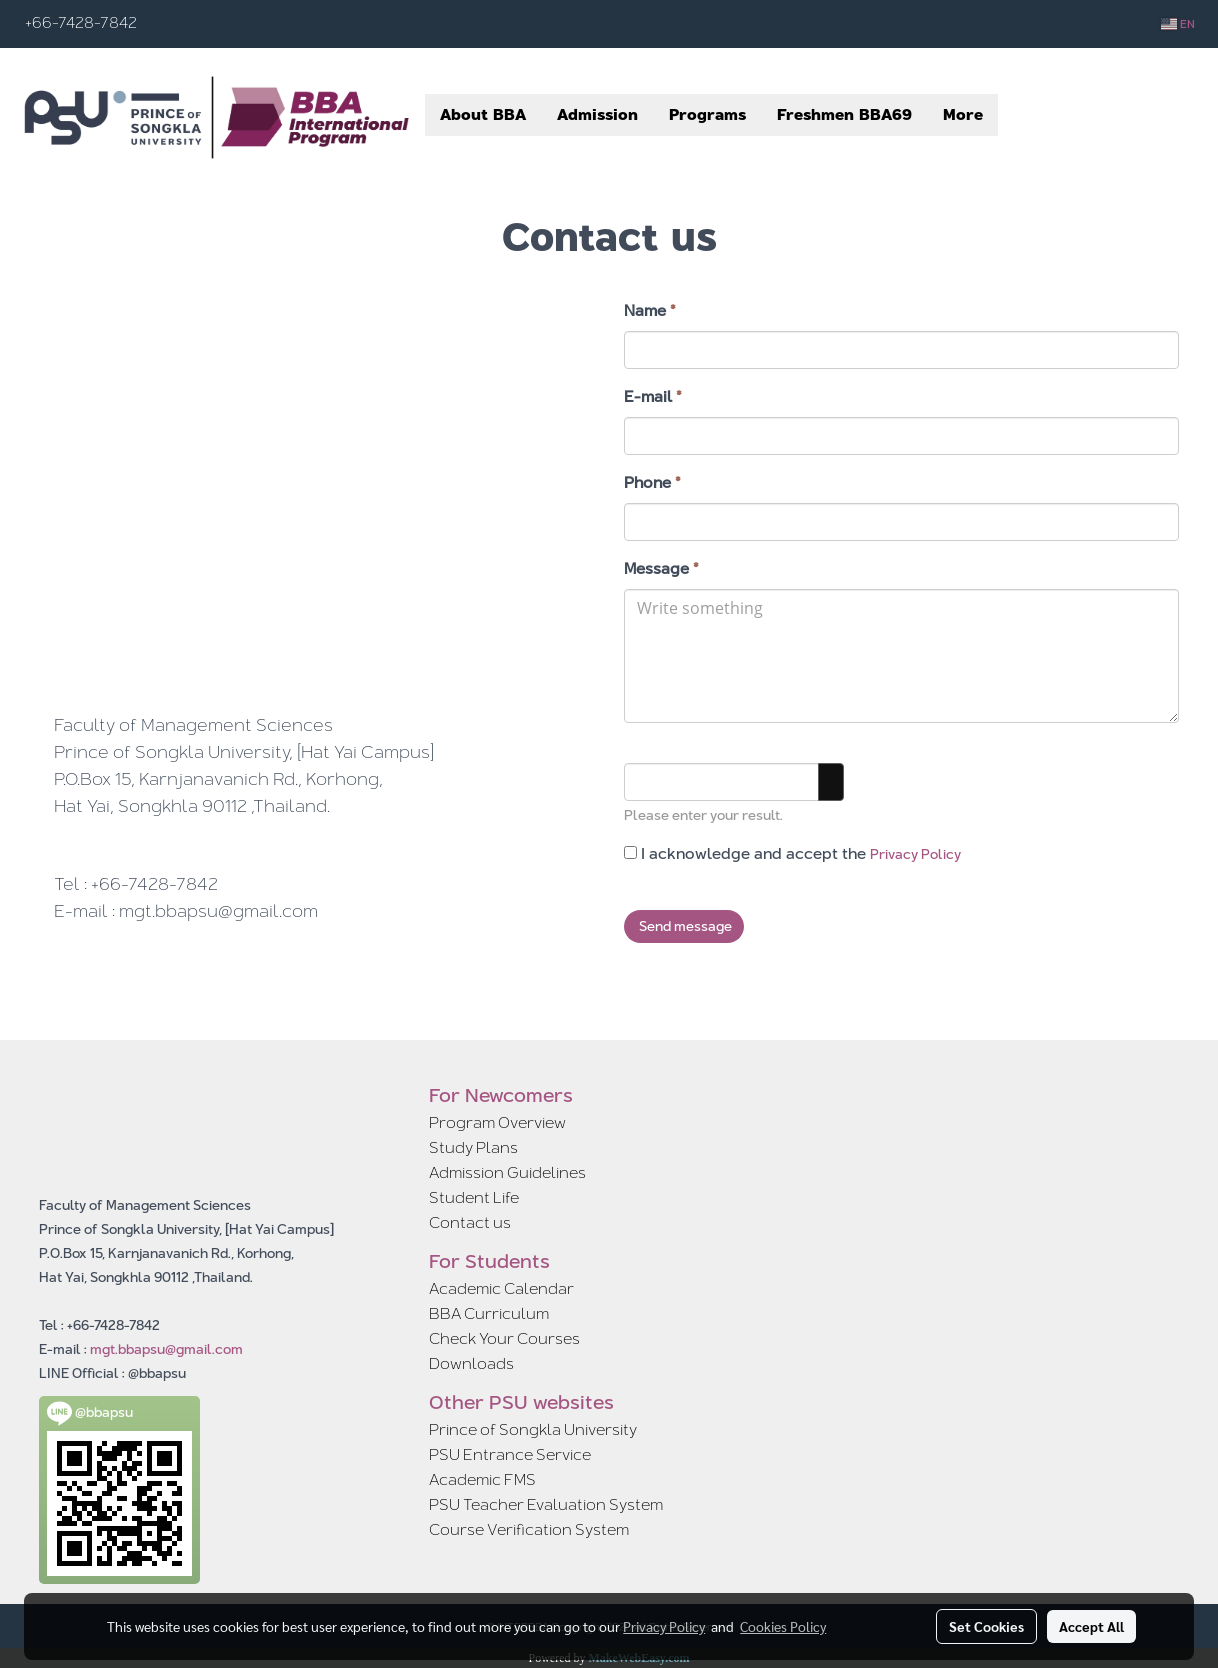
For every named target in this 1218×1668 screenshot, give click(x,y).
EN (1178, 24)
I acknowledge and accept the (792, 854)
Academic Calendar (501, 1288)
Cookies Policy (783, 1626)
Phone (652, 483)
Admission (597, 114)
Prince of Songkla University (533, 1429)
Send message (684, 926)
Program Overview (497, 1122)
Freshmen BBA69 (844, 114)
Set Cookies (986, 1626)
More (963, 114)
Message (661, 569)
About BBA (483, 114)
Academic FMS (482, 1479)
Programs (707, 114)
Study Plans (473, 1147)
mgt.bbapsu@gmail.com (166, 1349)
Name (650, 311)
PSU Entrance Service (510, 1454)
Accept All (1091, 1626)
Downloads (471, 1363)
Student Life (474, 1197)
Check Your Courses (504, 1338)
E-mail (653, 397)
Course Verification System (529, 1529)
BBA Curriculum (489, 1313)
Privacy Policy (915, 854)
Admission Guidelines (507, 1172)
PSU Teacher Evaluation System (546, 1504)
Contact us (470, 1222)
